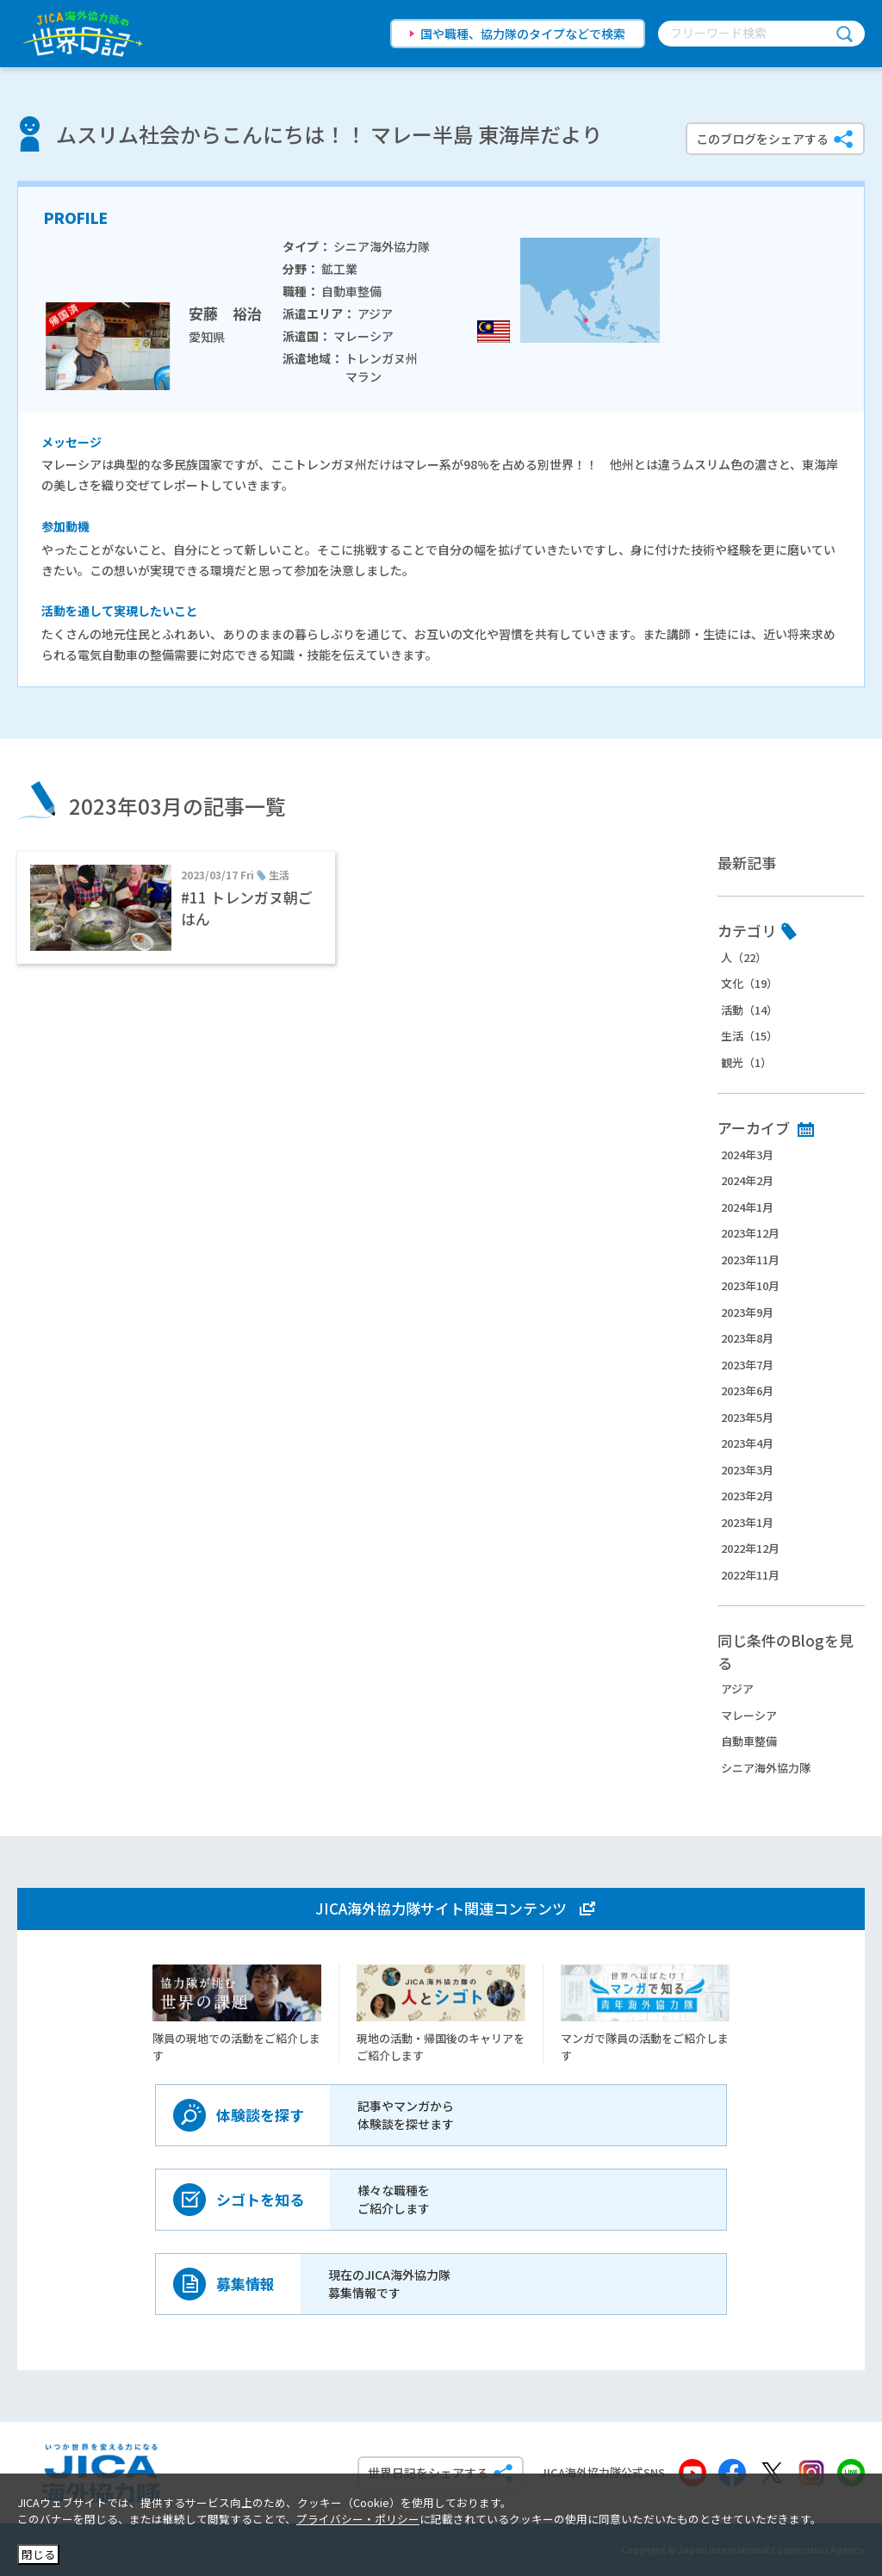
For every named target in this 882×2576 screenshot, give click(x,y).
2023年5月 (747, 1417)
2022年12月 (750, 1548)
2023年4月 (747, 1443)
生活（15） (749, 1035)
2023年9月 (747, 1312)
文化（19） (749, 983)
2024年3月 (747, 1154)
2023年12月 (750, 1233)
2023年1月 (747, 1522)
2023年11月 (750, 1259)
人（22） (744, 957)
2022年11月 (750, 1575)
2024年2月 (747, 1180)
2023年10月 (750, 1285)
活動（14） (749, 1010)
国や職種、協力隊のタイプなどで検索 (522, 33)
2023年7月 (747, 1364)
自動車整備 (749, 1741)
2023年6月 (747, 1390)
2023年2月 (747, 1495)
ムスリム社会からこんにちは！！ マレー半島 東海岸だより (329, 134)
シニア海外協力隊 (766, 1768)
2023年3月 (747, 1470)
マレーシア (749, 1715)
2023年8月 (747, 1338)
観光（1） (746, 1062)
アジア (737, 1688)
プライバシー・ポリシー (357, 2519)
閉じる (38, 2554)
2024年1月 (747, 1207)
